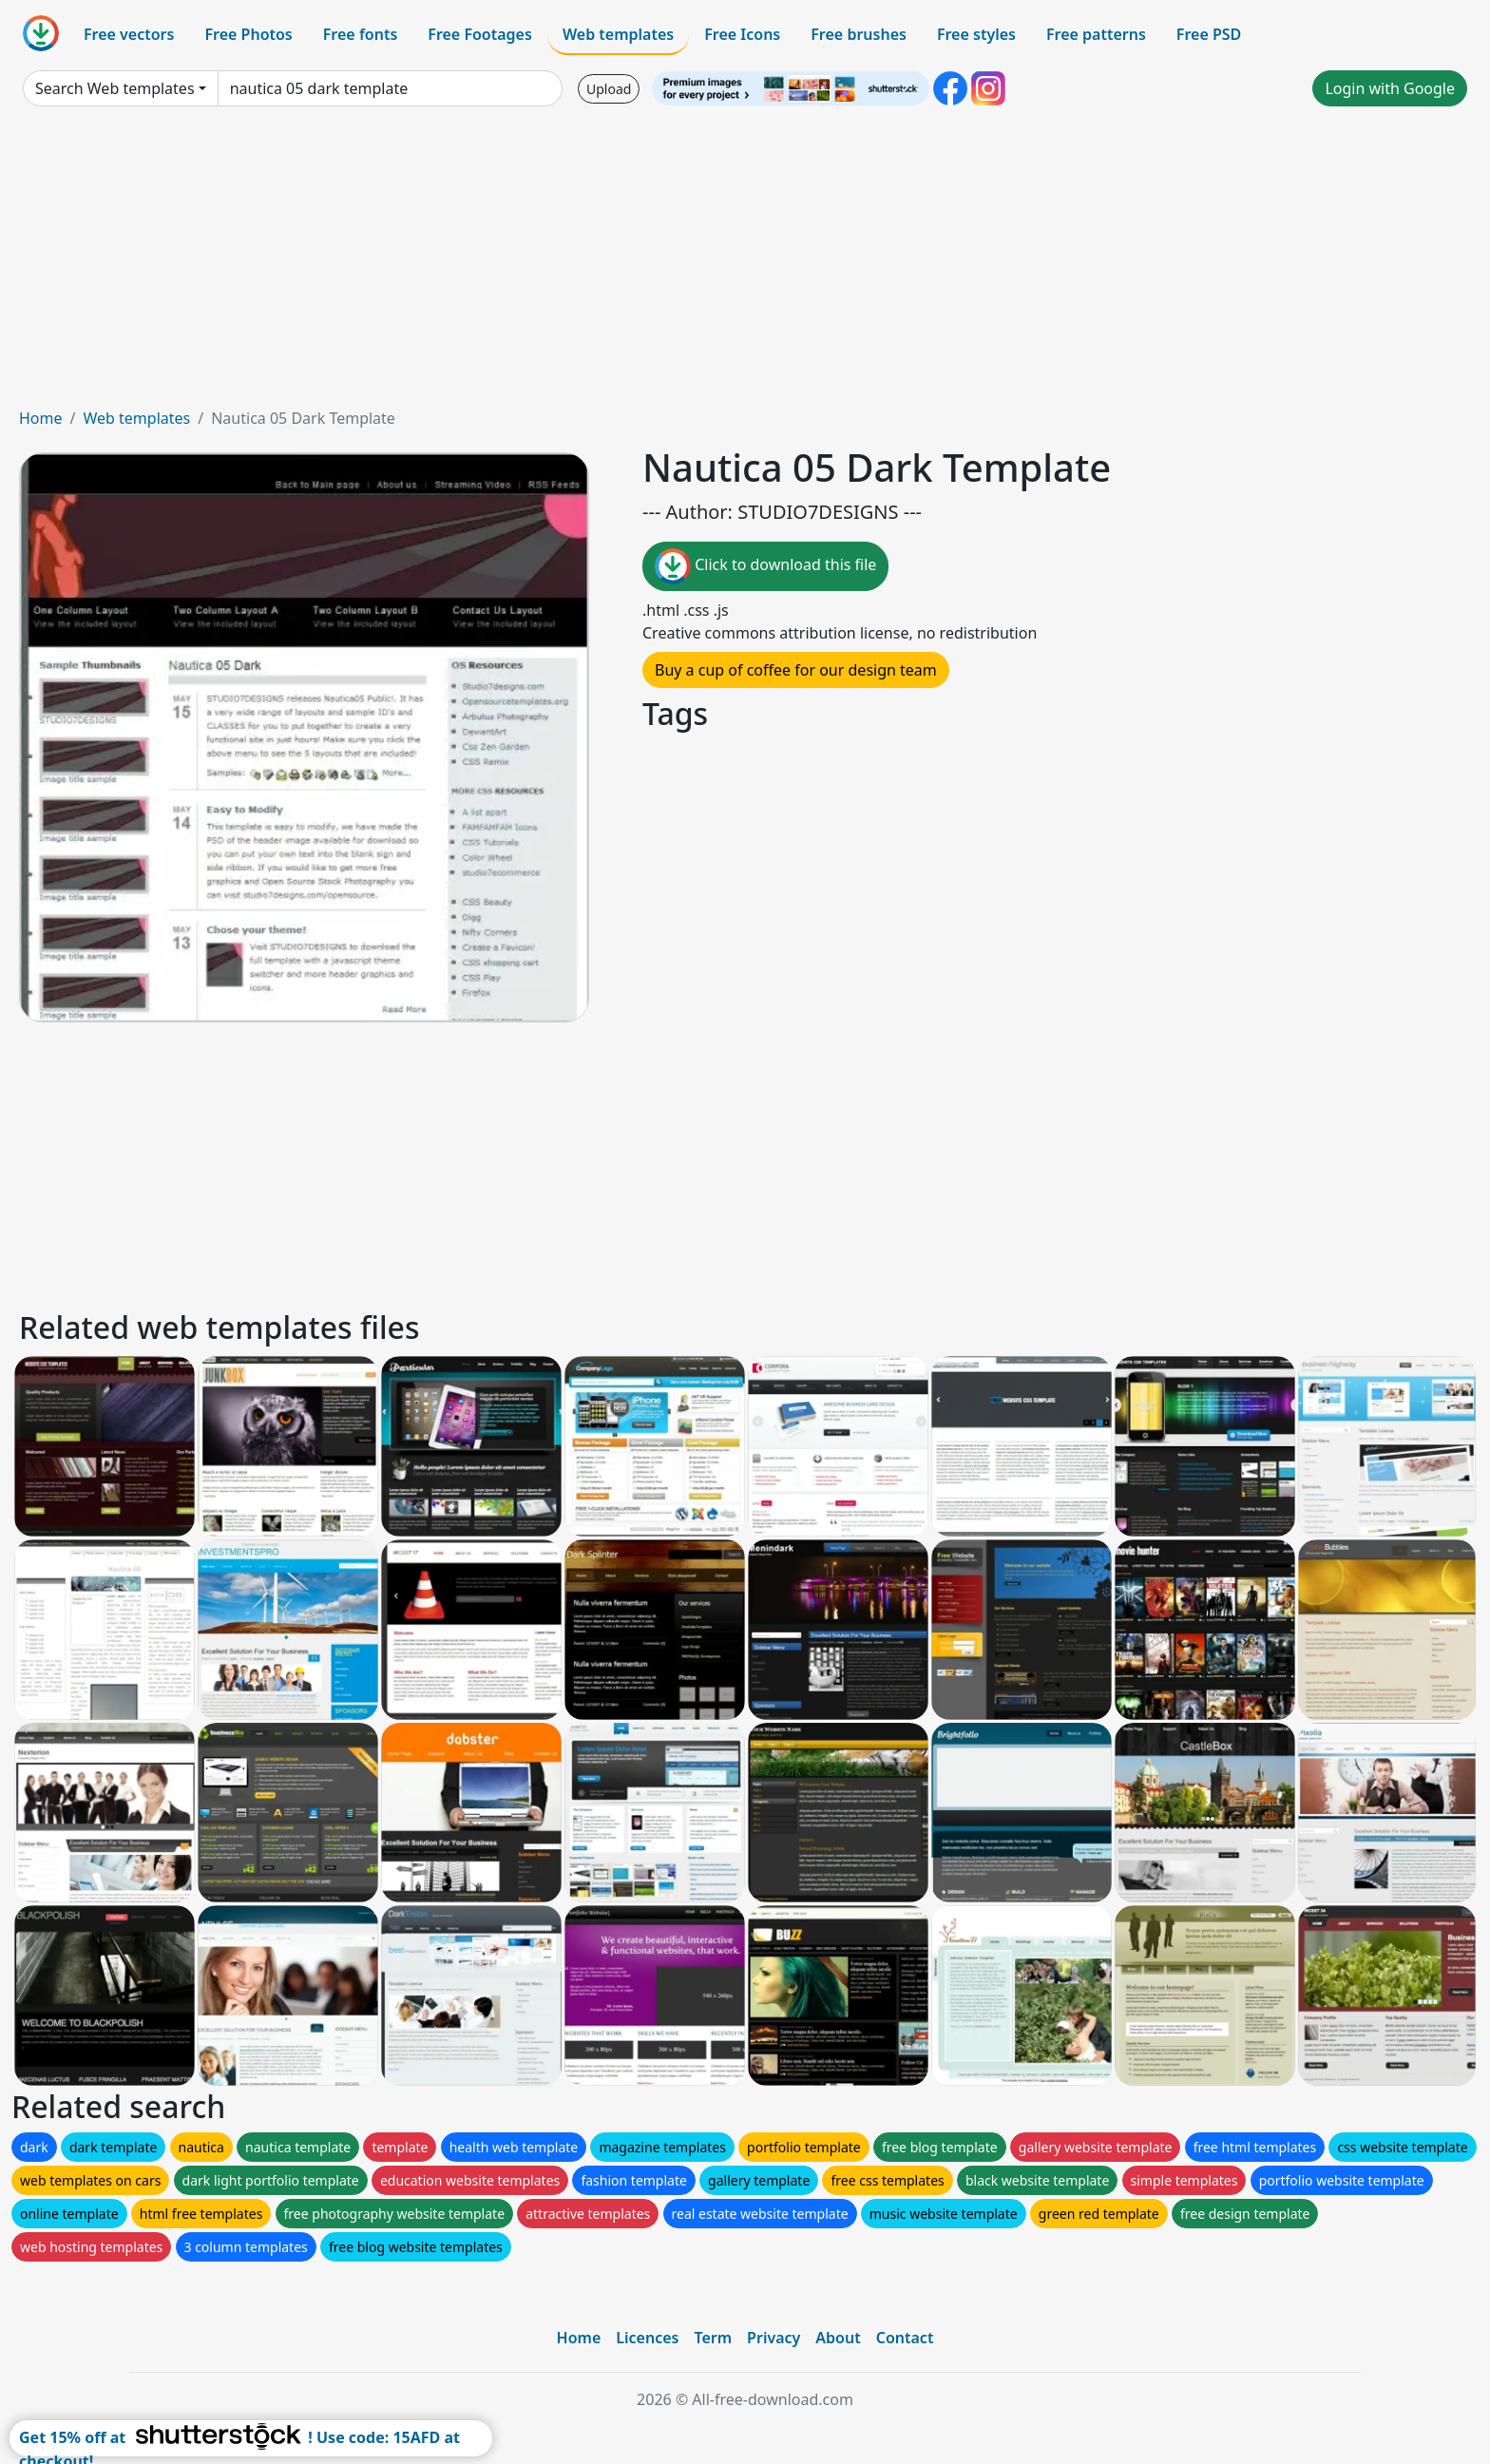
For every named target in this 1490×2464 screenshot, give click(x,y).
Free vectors (129, 34)
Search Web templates (115, 88)
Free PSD (1208, 34)
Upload (608, 89)
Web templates (618, 34)
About (837, 2337)
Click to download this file (765, 566)
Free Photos (248, 34)
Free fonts (360, 34)
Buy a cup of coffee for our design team (796, 669)
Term (713, 2337)
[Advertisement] (745, 264)
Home (41, 418)
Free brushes (859, 34)
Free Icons (742, 34)
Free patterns (1096, 34)
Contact (905, 2337)
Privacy (773, 2337)
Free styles (976, 34)
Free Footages (480, 34)
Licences (647, 2337)
